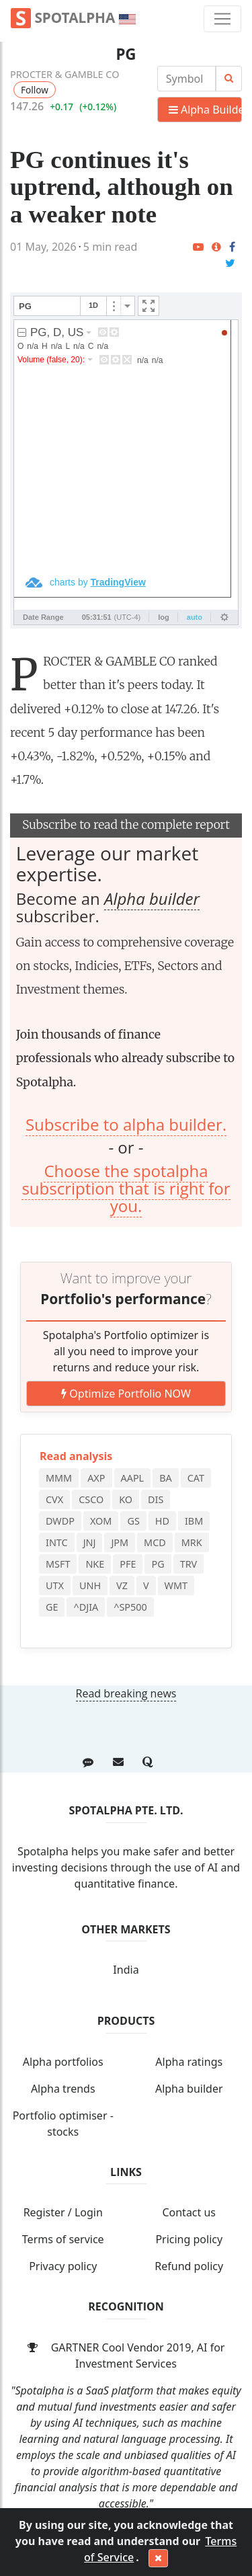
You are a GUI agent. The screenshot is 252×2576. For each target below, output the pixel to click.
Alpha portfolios (63, 2061)
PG (126, 54)
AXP (96, 1478)
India (125, 1969)
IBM (194, 1521)
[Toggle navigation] (222, 18)
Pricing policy (188, 2239)
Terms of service (63, 2239)
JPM (119, 1542)
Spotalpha (73, 18)
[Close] (158, 2558)
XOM (101, 1521)
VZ (122, 1585)
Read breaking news (126, 1693)
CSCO (91, 1499)
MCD (155, 1542)
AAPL (132, 1478)
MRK (191, 1542)
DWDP (60, 1521)
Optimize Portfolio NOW (126, 1393)
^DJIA (85, 1607)
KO (125, 1499)
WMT (176, 1585)
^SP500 (130, 1607)
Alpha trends (63, 2088)
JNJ (89, 1542)
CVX (54, 1499)
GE (52, 1607)
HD (162, 1521)
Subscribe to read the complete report (126, 824)
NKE (94, 1564)
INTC (57, 1542)
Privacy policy (63, 2266)
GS (133, 1521)
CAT (195, 1478)
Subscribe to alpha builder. (126, 1124)
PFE (128, 1564)
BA (165, 1478)
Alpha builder (152, 898)
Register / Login (63, 2212)
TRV (189, 1564)
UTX (55, 1585)
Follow (34, 89)
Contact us (189, 2212)
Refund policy (189, 2266)
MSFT (58, 1564)
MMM (59, 1478)
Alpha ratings (188, 2061)
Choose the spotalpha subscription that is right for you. (126, 1188)
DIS (155, 1499)
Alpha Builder (205, 109)
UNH (90, 1585)
